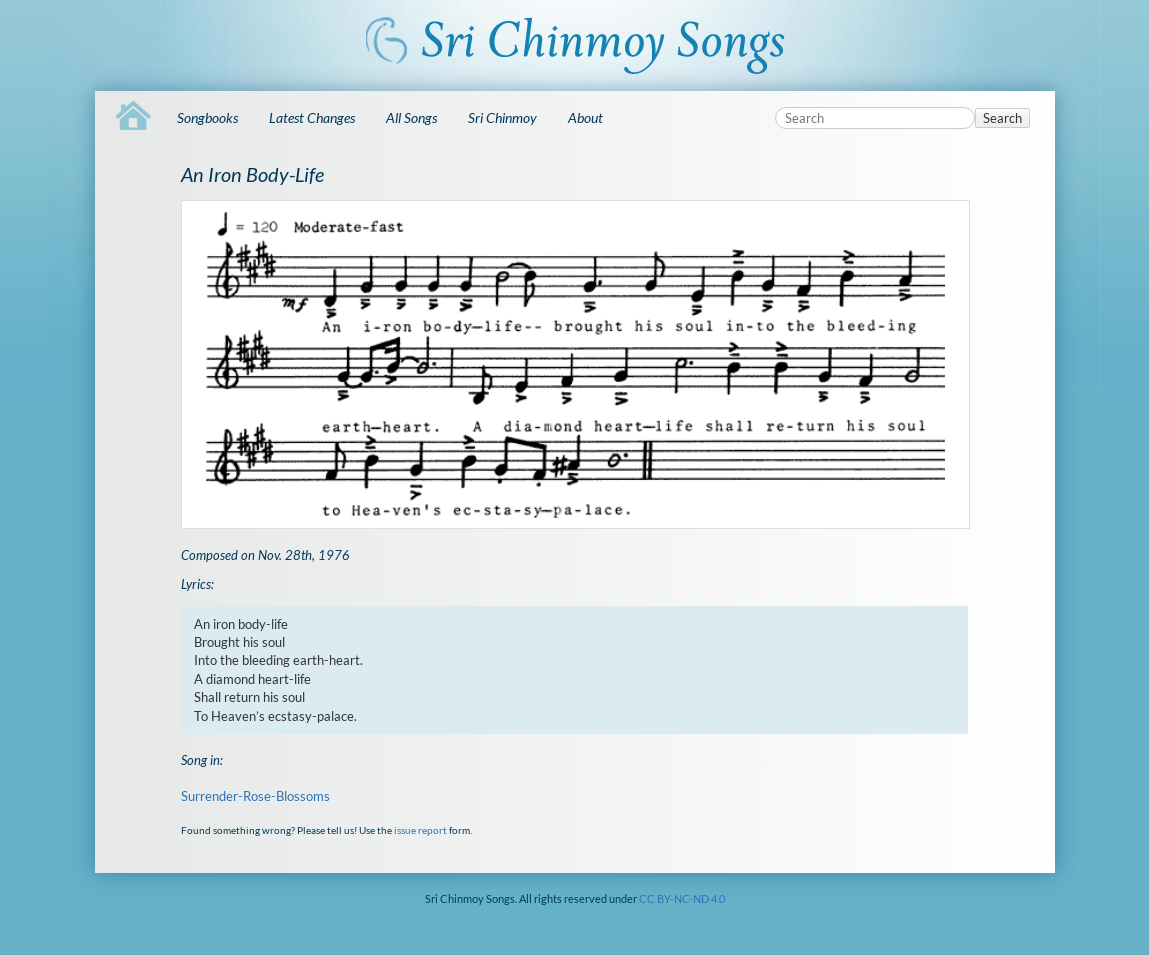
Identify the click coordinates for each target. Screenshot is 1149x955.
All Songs (411, 117)
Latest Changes (312, 117)
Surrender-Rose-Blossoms (255, 796)
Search (1002, 118)
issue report (420, 830)
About (585, 117)
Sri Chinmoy (502, 117)
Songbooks (207, 117)
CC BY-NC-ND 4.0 (682, 898)
